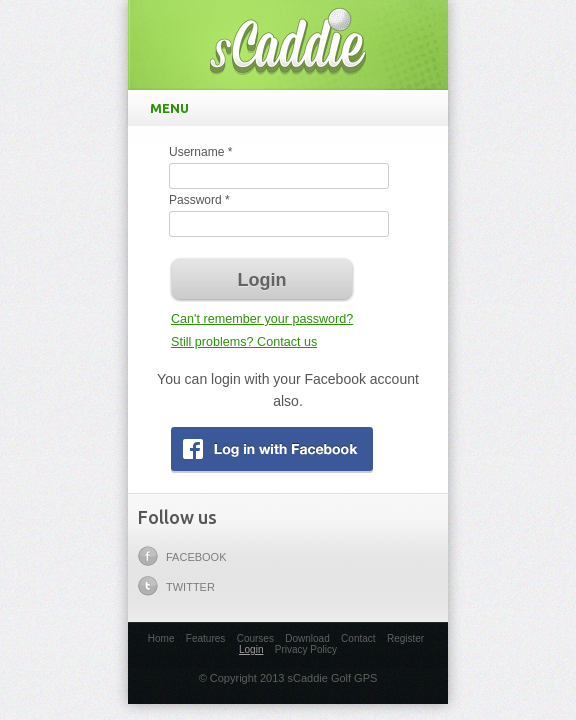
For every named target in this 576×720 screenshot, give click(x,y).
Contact (358, 638)
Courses (255, 638)
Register (405, 638)
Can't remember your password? (262, 319)
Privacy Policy (306, 649)
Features (205, 638)
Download (307, 638)
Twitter (176, 586)
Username (200, 152)
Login (251, 649)
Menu (292, 108)
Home (161, 638)
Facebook (182, 556)
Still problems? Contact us (244, 342)
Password (199, 200)
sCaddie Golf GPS (288, 40)
